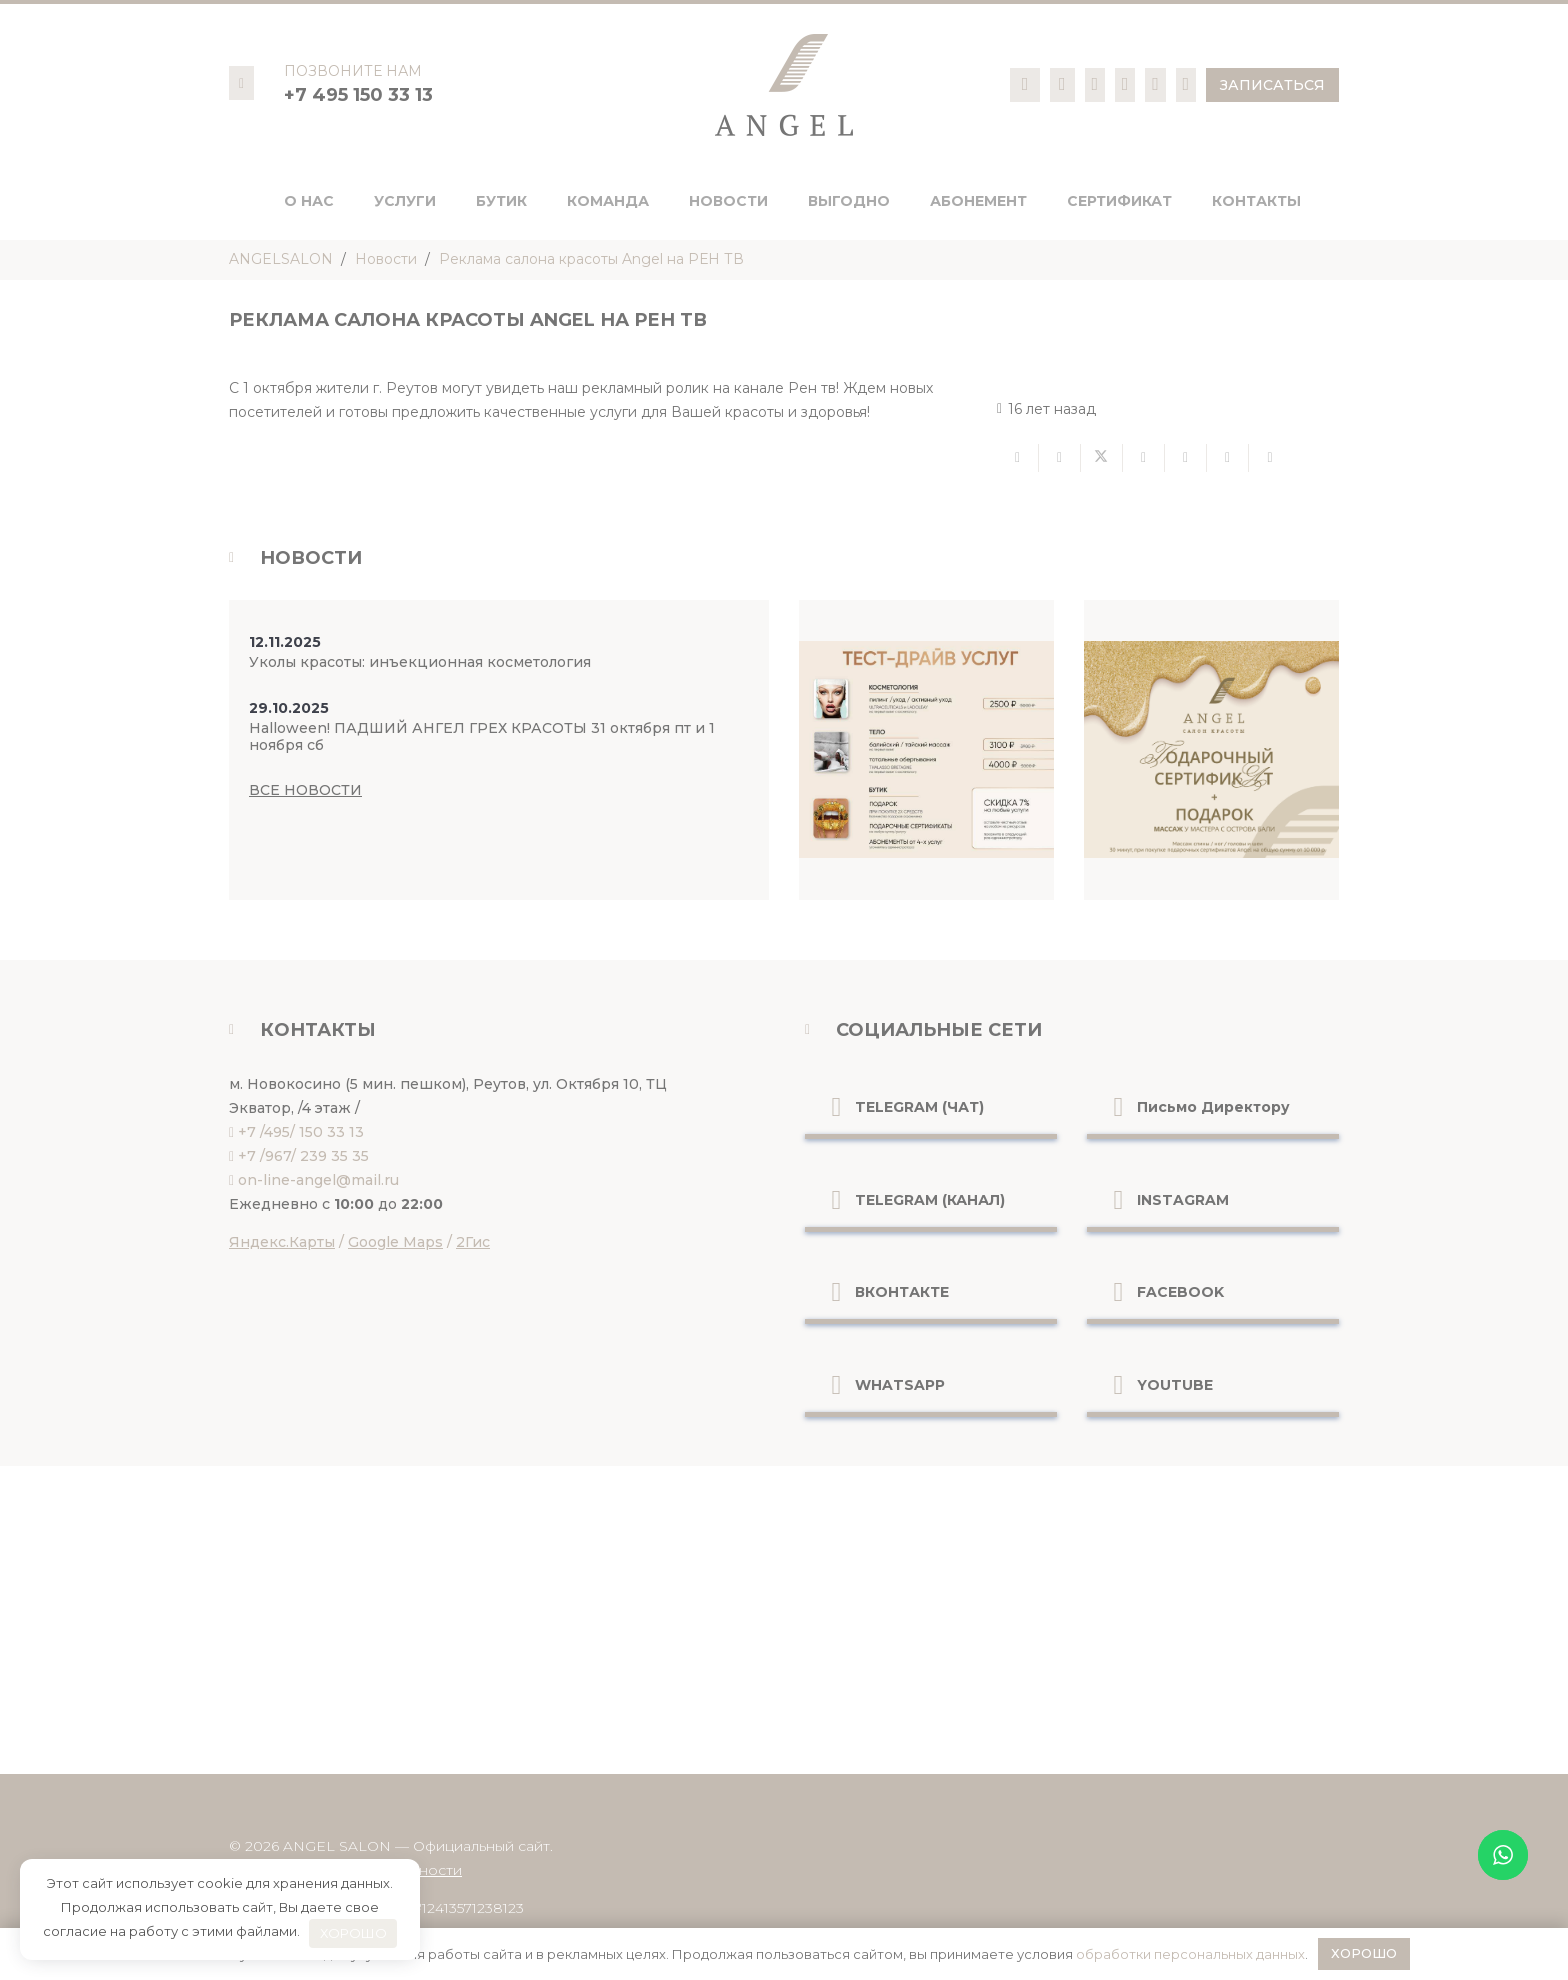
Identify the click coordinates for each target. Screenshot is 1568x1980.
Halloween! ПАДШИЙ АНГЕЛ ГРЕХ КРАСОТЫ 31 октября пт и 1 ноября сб (482, 736)
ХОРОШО (353, 1933)
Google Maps (395, 1242)
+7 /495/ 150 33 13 (301, 1132)
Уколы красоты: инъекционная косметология (420, 662)
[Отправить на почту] (1018, 458)
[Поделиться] (1060, 458)
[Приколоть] (1186, 458)
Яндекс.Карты (282, 1242)
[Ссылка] (1025, 84)
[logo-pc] (784, 85)
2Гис (473, 1242)
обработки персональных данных (1190, 1954)
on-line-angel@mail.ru (318, 1180)
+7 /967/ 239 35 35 (303, 1156)
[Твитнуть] (1102, 458)
